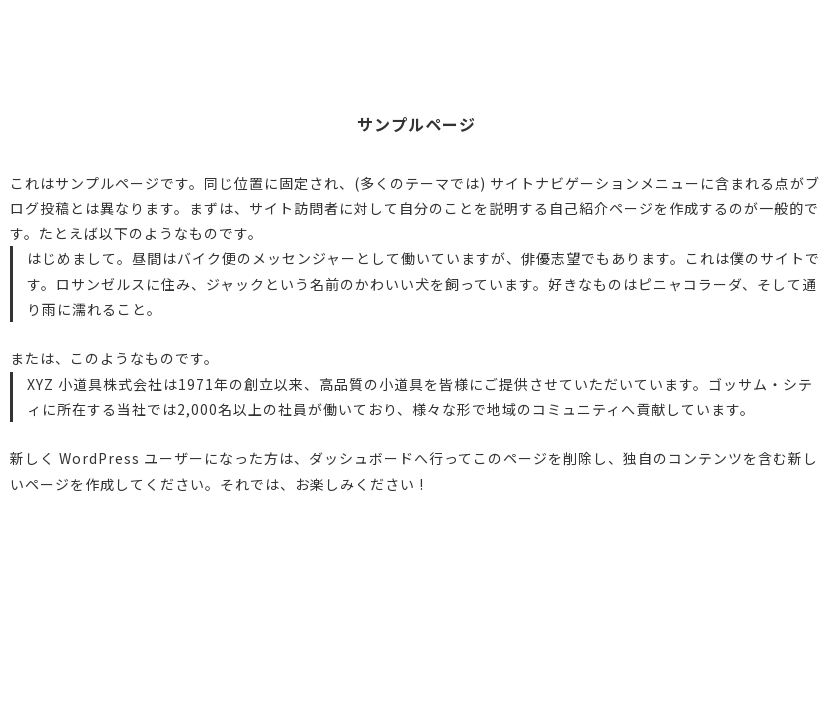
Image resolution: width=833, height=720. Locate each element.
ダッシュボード (361, 458)
